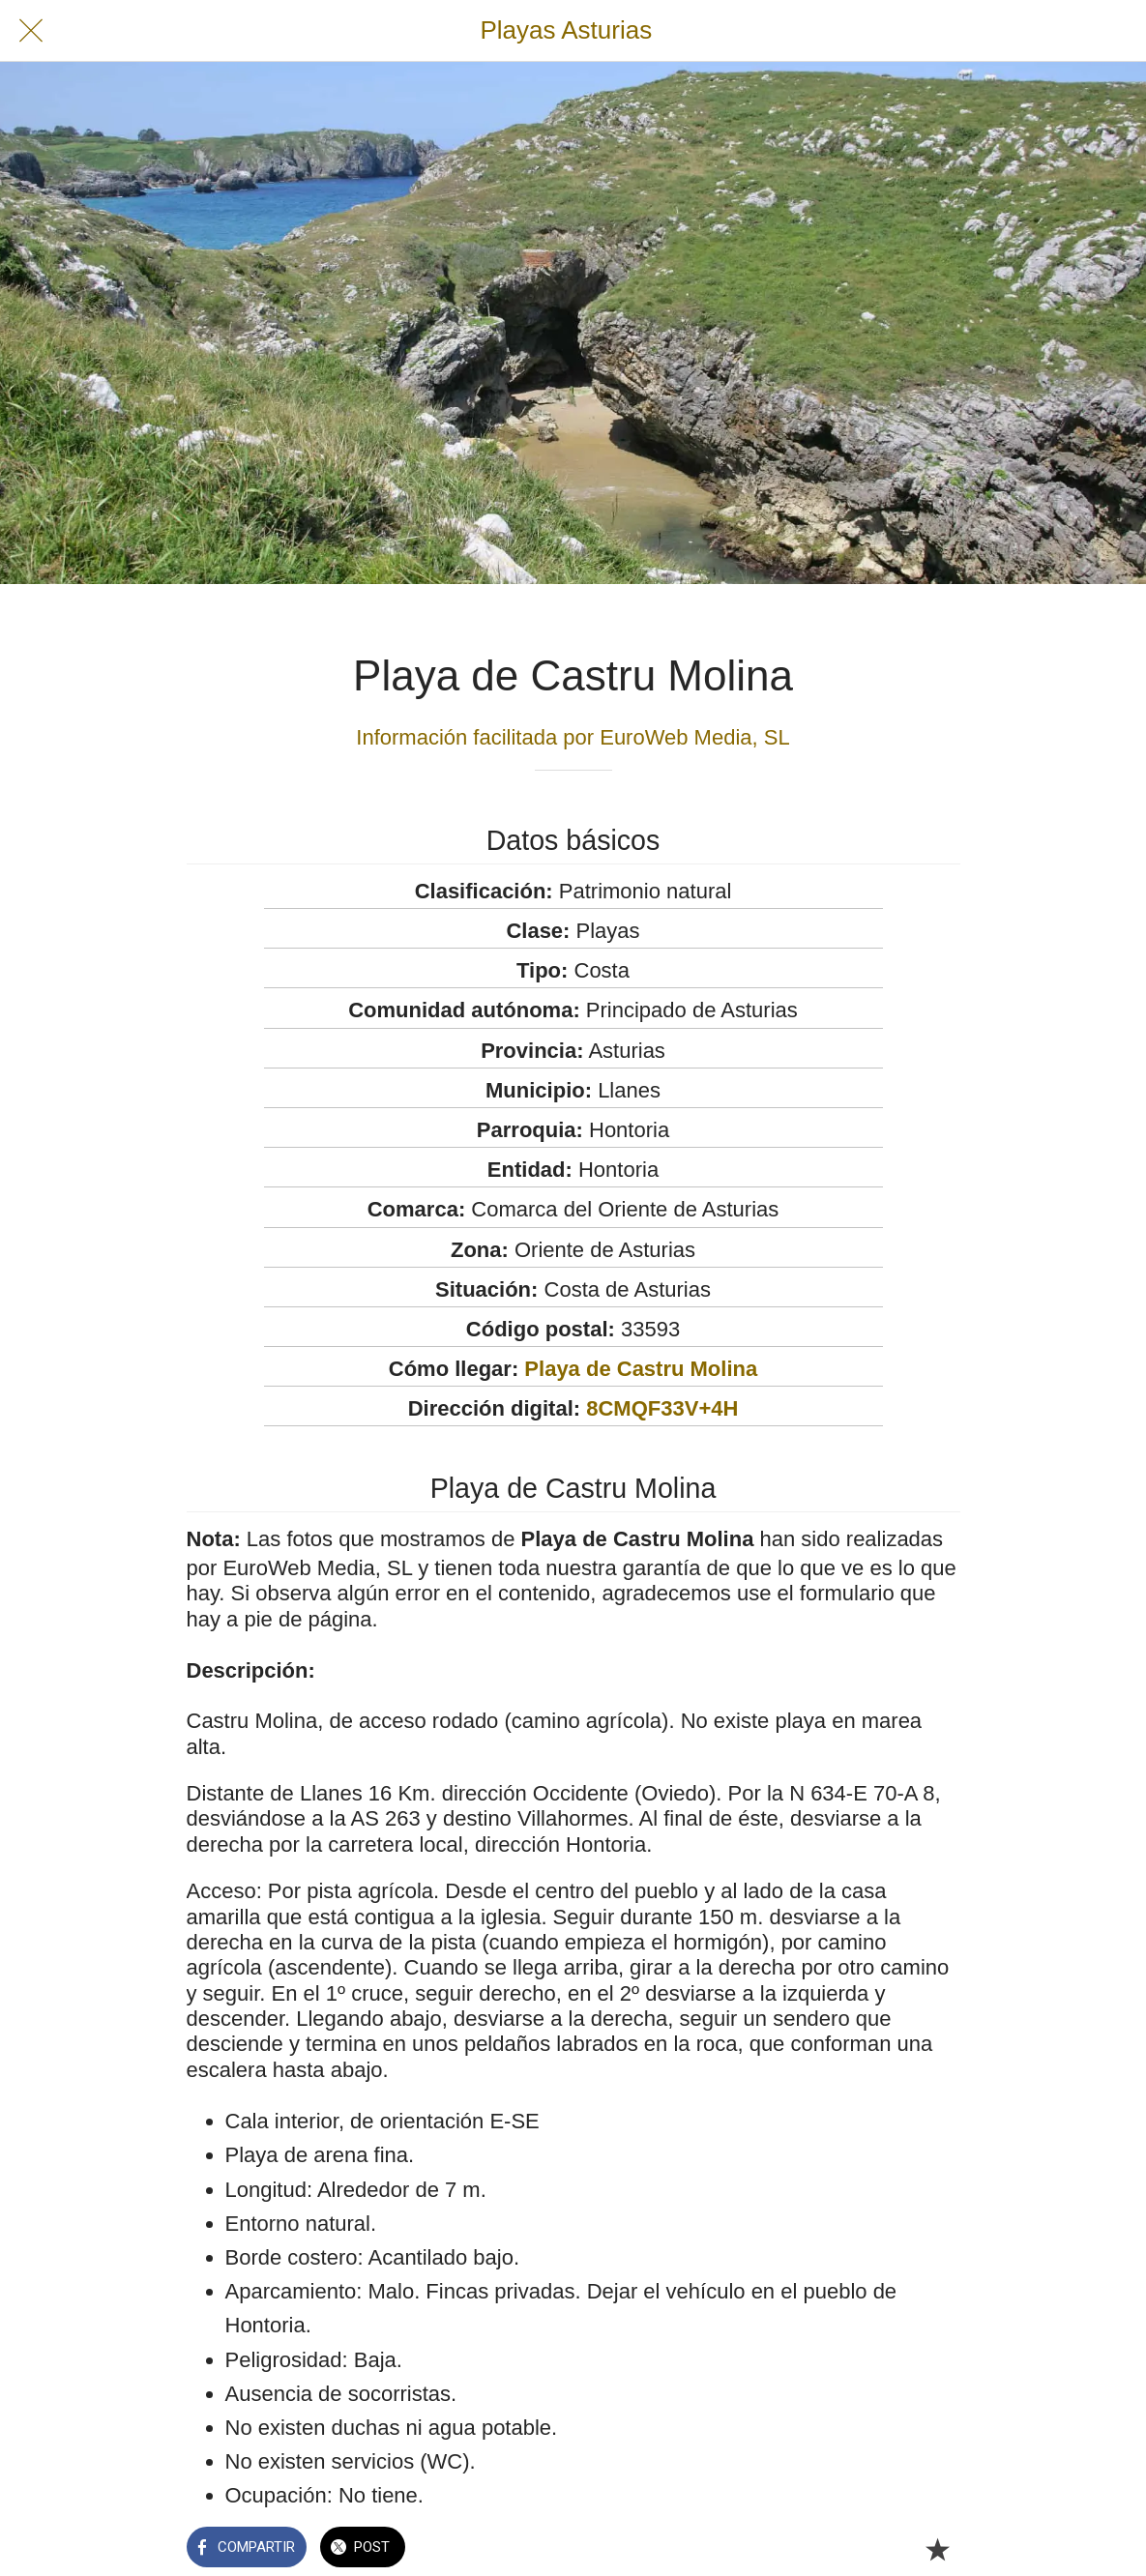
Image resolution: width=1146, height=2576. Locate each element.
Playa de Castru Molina (640, 1369)
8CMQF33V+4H (662, 1408)
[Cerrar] (31, 31)
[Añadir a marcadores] (937, 2549)
